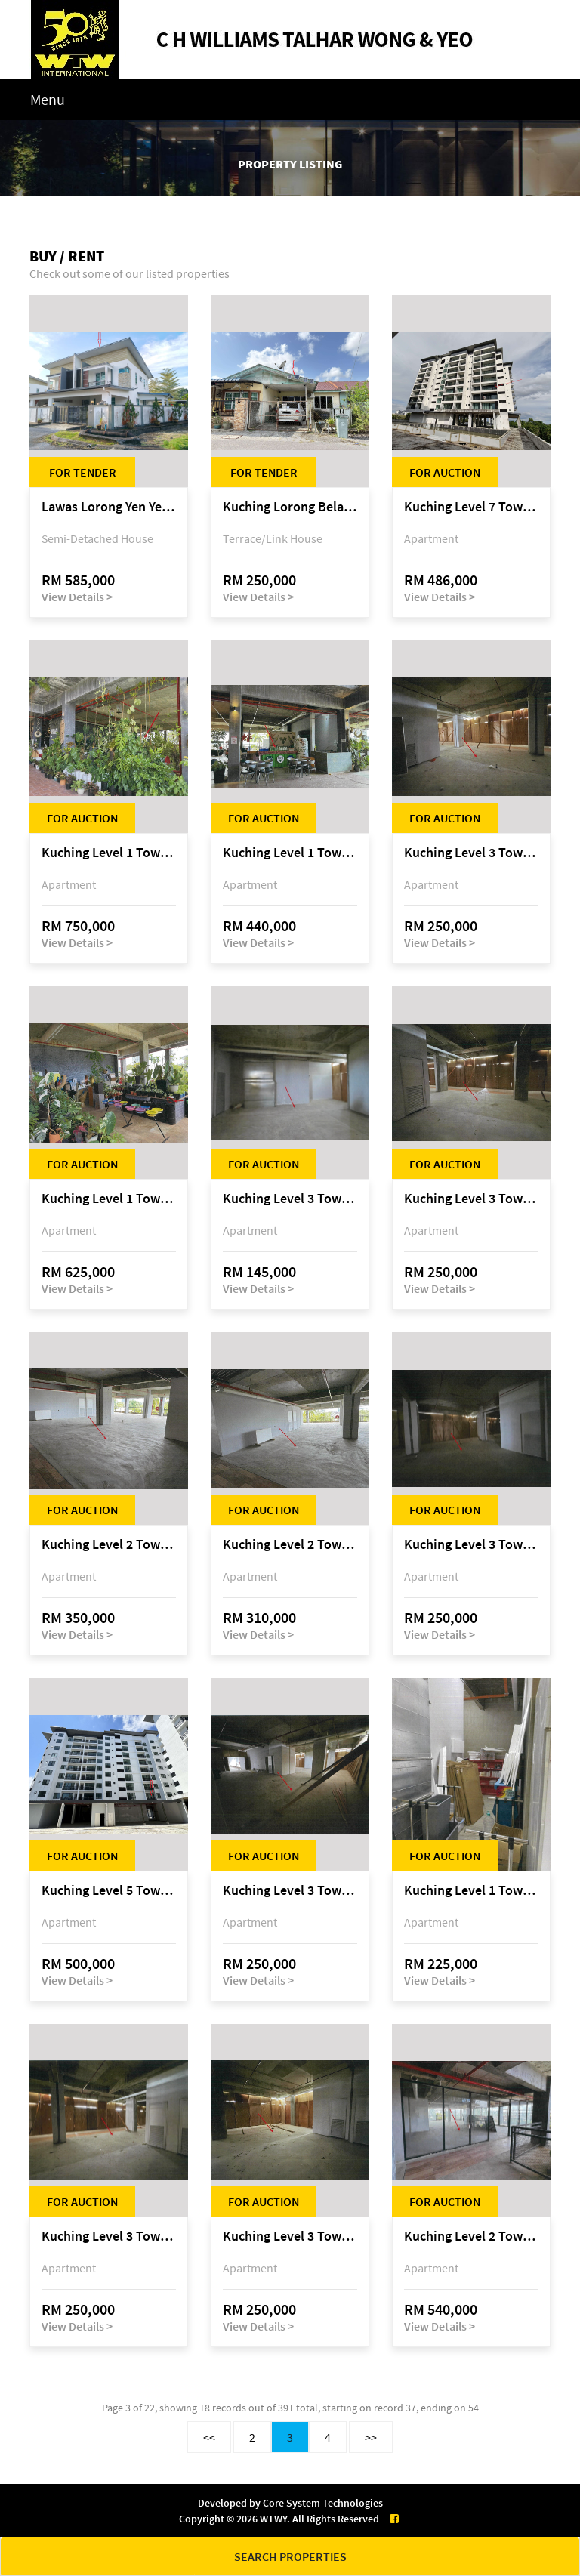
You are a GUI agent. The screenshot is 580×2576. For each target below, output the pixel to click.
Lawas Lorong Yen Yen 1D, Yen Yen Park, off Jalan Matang (109, 507)
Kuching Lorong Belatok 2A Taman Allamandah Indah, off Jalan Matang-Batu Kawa (290, 507)
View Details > (77, 596)
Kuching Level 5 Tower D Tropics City (109, 1891)
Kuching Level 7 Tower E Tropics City (471, 507)
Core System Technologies (323, 2503)
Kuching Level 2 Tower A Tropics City (109, 1545)
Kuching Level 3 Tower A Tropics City (471, 853)
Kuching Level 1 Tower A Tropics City (109, 853)
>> (371, 2437)
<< (209, 2437)
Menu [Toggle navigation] (47, 99)
